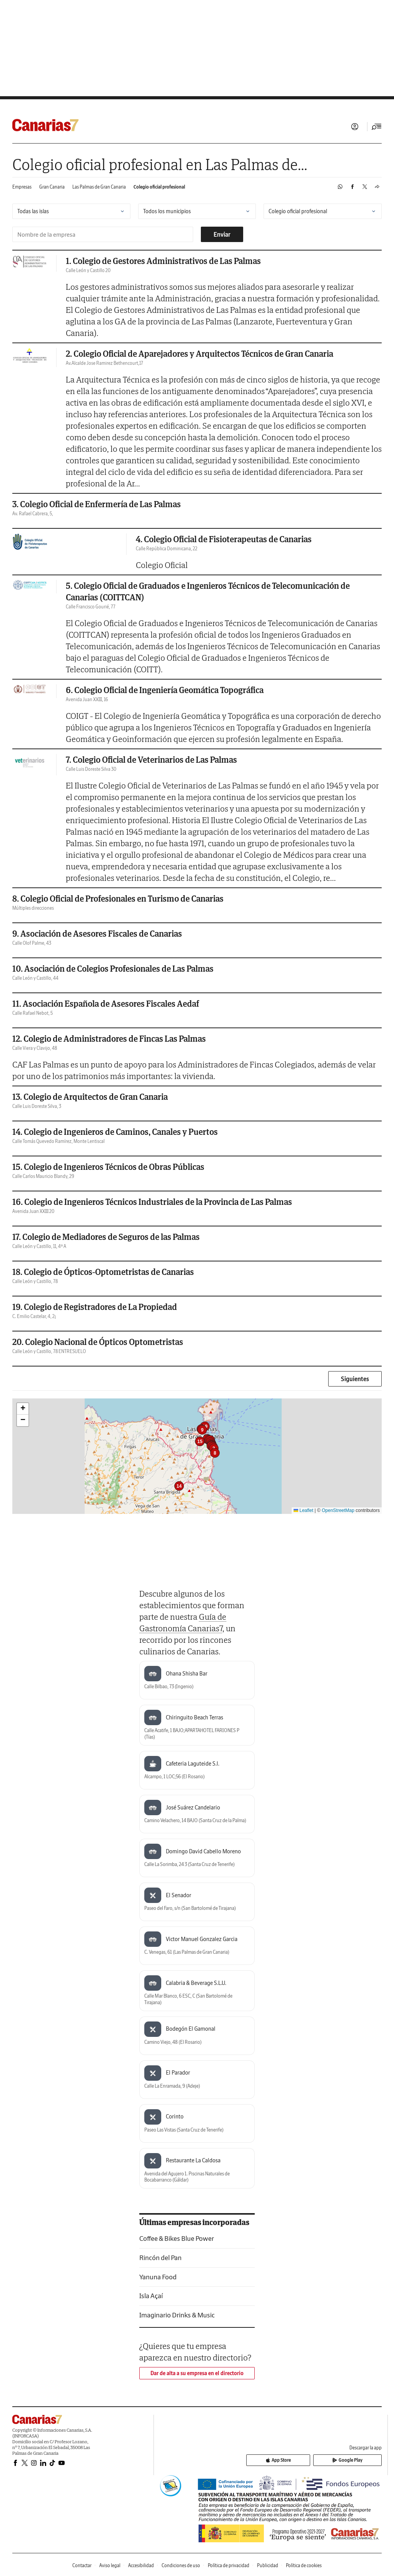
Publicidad (267, 2565)
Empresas (22, 187)
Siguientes (355, 1379)
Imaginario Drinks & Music (177, 2314)
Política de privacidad (228, 2565)
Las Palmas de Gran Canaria (99, 187)
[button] (215, 1453)
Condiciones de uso (181, 2565)
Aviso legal (109, 2565)
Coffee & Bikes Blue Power (176, 2238)
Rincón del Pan (160, 2257)
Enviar (222, 234)
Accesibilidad (141, 2565)
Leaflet (303, 1510)
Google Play (360, 2461)
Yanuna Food (158, 2276)
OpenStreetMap (338, 1510)
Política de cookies (304, 2565)
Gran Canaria (52, 187)
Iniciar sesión (354, 126)
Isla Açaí (151, 2295)
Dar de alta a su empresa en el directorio (197, 2373)
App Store (316, 2461)
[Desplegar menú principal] (377, 126)
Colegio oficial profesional (159, 187)
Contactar (82, 2565)
